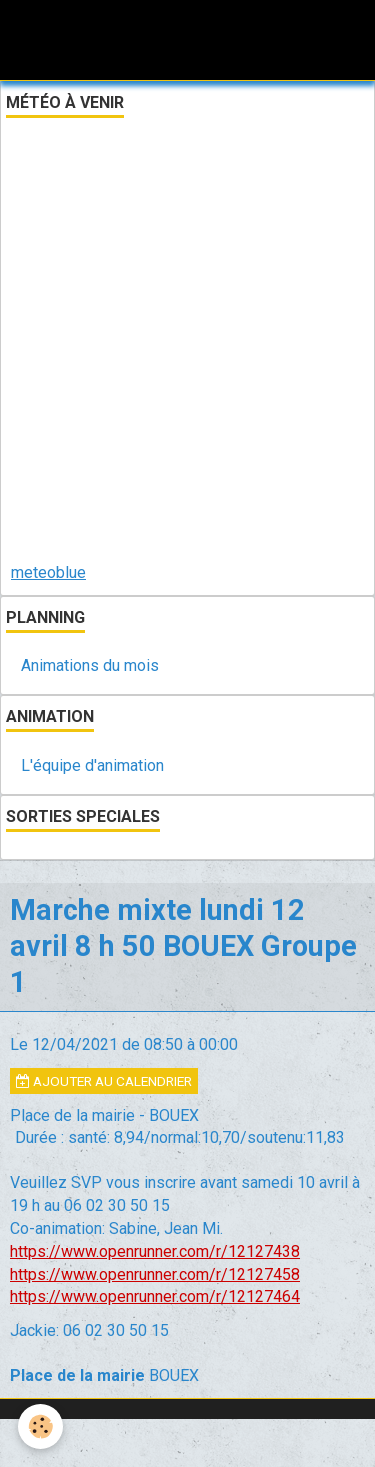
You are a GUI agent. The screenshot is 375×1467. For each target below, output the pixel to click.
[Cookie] (40, 1426)
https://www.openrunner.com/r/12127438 (155, 1251)
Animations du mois (90, 665)
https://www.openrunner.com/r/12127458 (155, 1274)
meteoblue (48, 572)
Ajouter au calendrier (104, 1081)
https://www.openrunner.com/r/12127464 (155, 1296)
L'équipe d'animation (92, 765)
